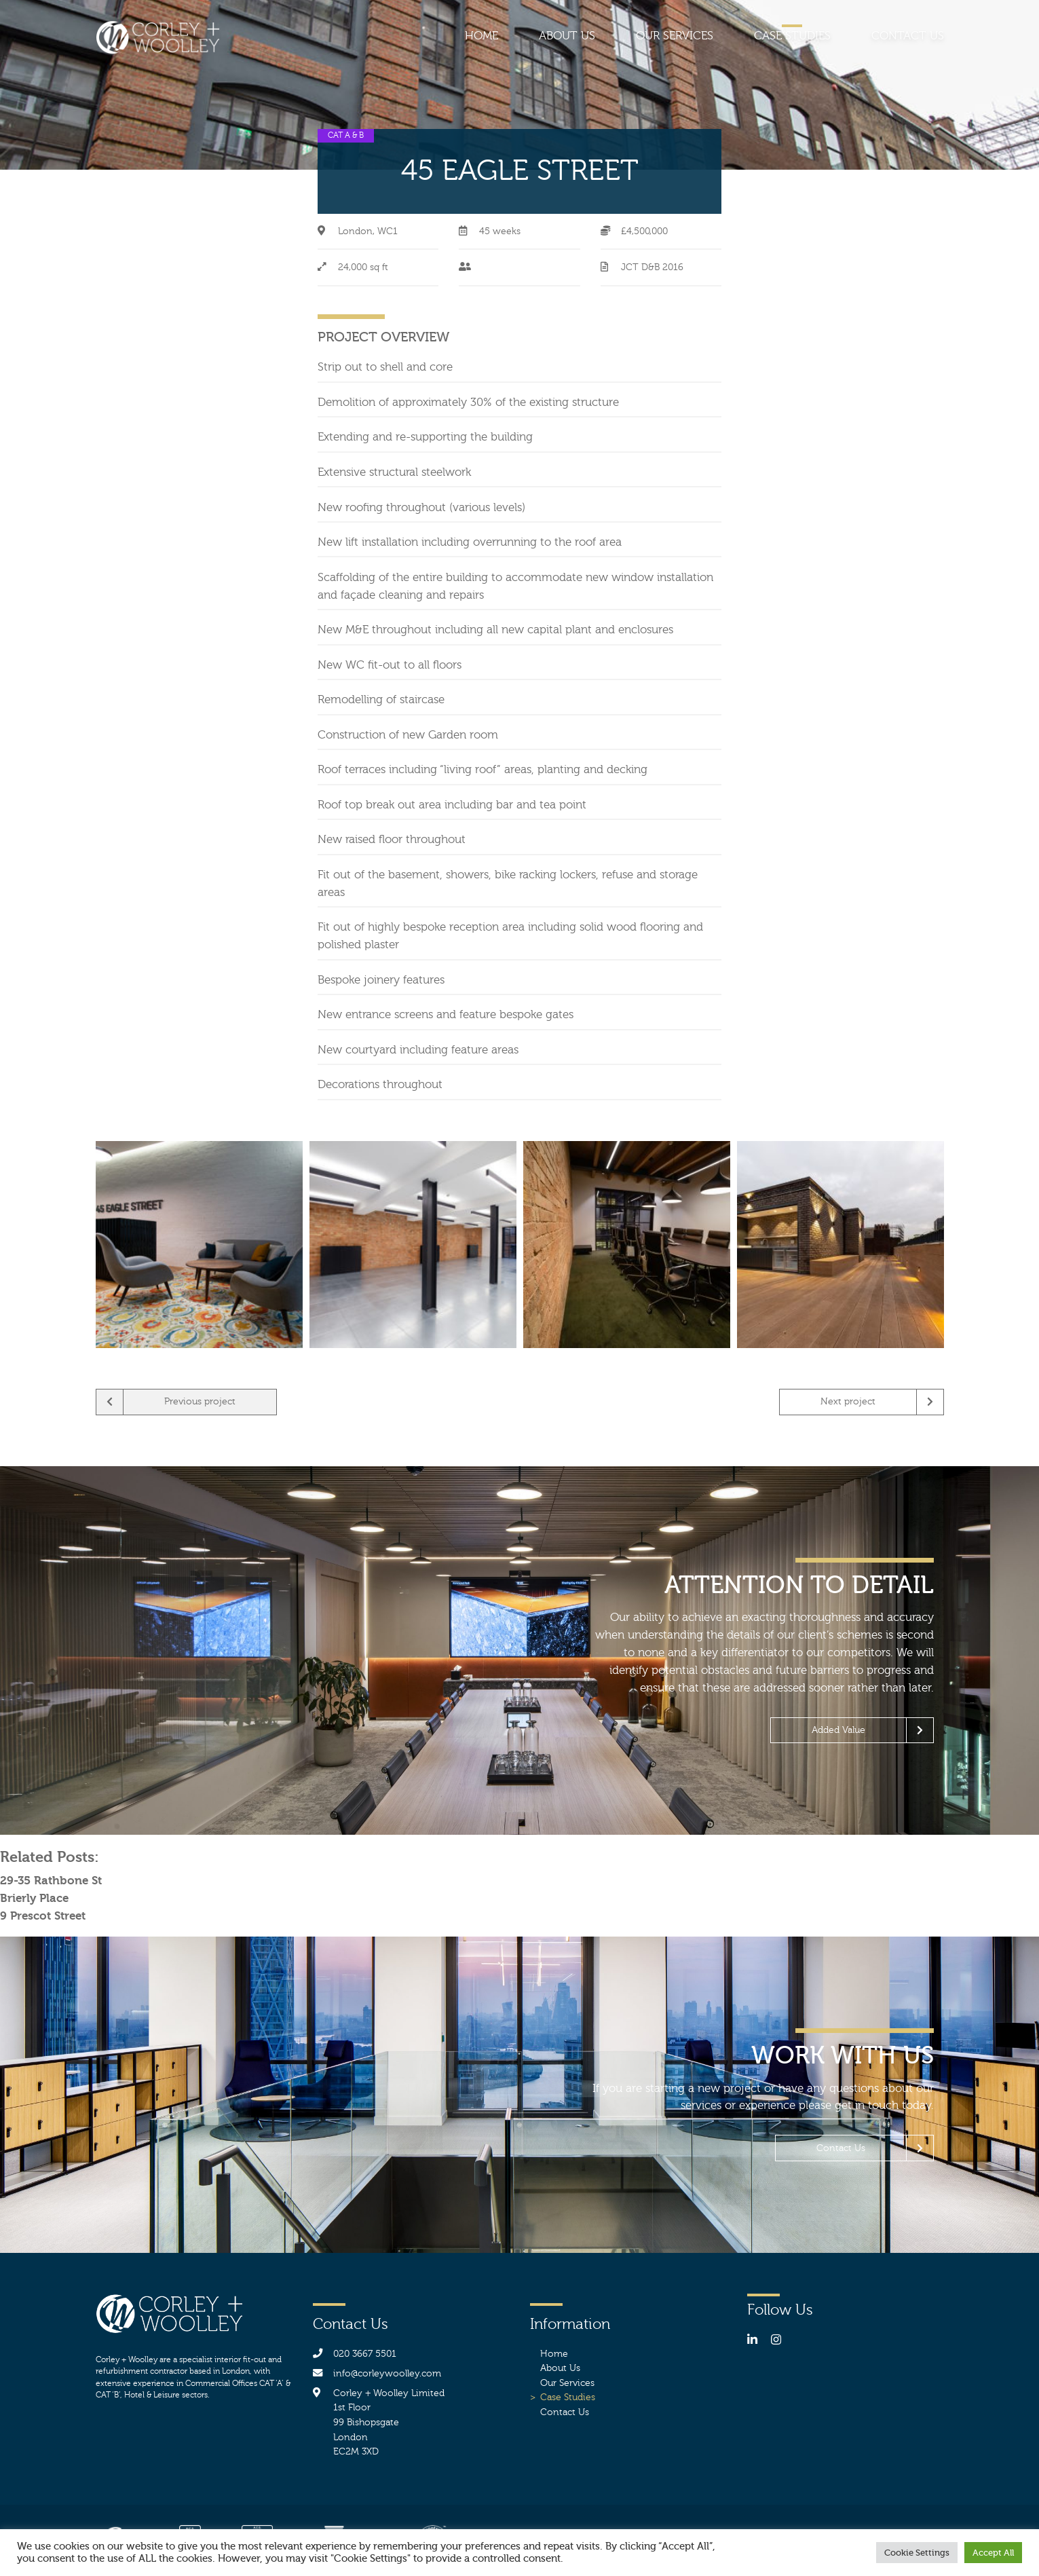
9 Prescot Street (43, 1915)
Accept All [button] (993, 2552)
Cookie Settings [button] (916, 2552)
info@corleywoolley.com (387, 2373)
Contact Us (907, 35)
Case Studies (792, 35)
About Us (567, 35)
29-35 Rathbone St (51, 1880)
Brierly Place (34, 1898)
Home (481, 35)
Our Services (674, 35)
